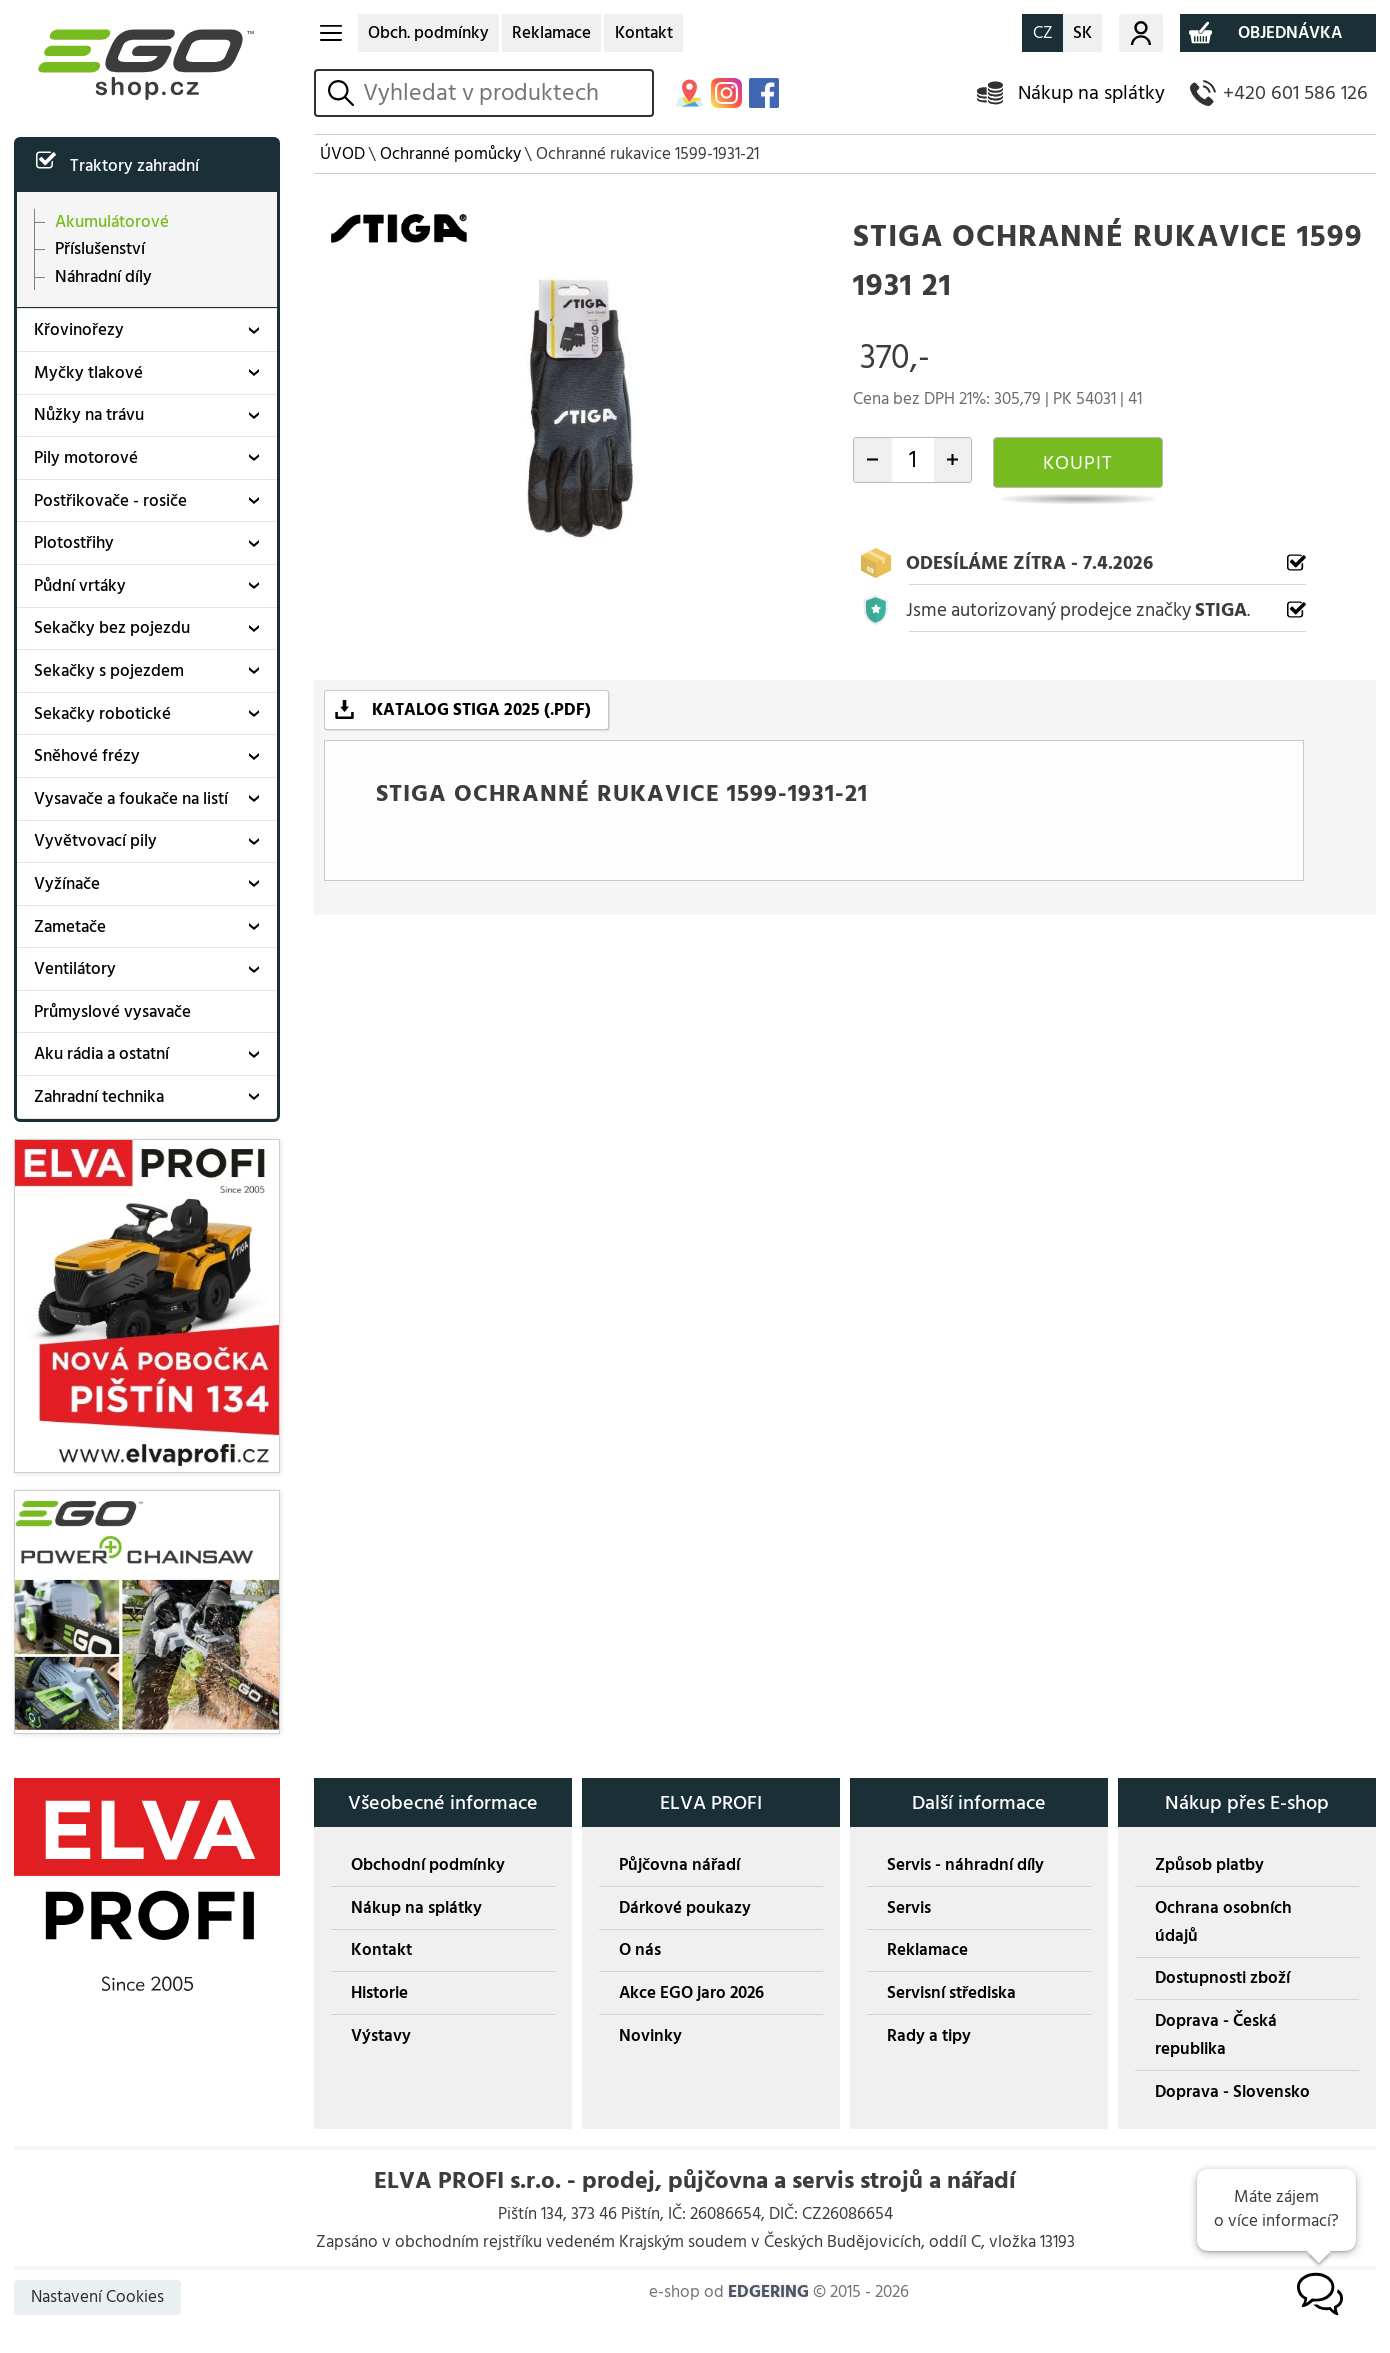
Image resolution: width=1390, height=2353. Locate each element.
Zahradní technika (99, 1097)
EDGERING (768, 2292)
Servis (909, 1908)
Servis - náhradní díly (965, 1865)
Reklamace (551, 33)
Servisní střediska (951, 1993)
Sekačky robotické (102, 714)
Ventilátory (75, 969)
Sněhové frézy (87, 756)
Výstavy (381, 2036)
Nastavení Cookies (97, 2297)
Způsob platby (1209, 1865)
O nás (640, 1950)
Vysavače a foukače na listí (131, 799)
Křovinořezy (79, 330)
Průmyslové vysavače (112, 1012)
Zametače (70, 927)
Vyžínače (67, 884)
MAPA (689, 93)
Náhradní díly (103, 276)
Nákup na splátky (1091, 92)
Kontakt (644, 33)
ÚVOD (342, 154)
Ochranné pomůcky (450, 154)
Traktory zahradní (134, 166)
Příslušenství (100, 249)
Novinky (650, 2036)
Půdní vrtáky (80, 586)
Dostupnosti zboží (1222, 1978)
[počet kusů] (913, 460)
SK (1082, 33)
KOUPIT (1078, 462)
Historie (379, 1993)
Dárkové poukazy (685, 1908)
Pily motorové (86, 458)
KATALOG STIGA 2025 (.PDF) (481, 710)
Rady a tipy (929, 2036)
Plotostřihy (74, 543)
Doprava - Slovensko (1232, 2092)
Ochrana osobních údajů (1223, 1922)
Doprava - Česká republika (1216, 2035)
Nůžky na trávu (89, 415)
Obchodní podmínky (428, 1865)
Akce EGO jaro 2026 (691, 1993)
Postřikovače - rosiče (110, 501)
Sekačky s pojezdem (109, 671)
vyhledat (344, 93)
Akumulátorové (112, 222)
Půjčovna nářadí (679, 1865)
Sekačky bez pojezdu (112, 628)
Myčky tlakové (88, 373)
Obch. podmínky (428, 33)
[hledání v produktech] (503, 93)
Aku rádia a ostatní (101, 1054)
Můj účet (1141, 33)
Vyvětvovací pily (95, 841)
